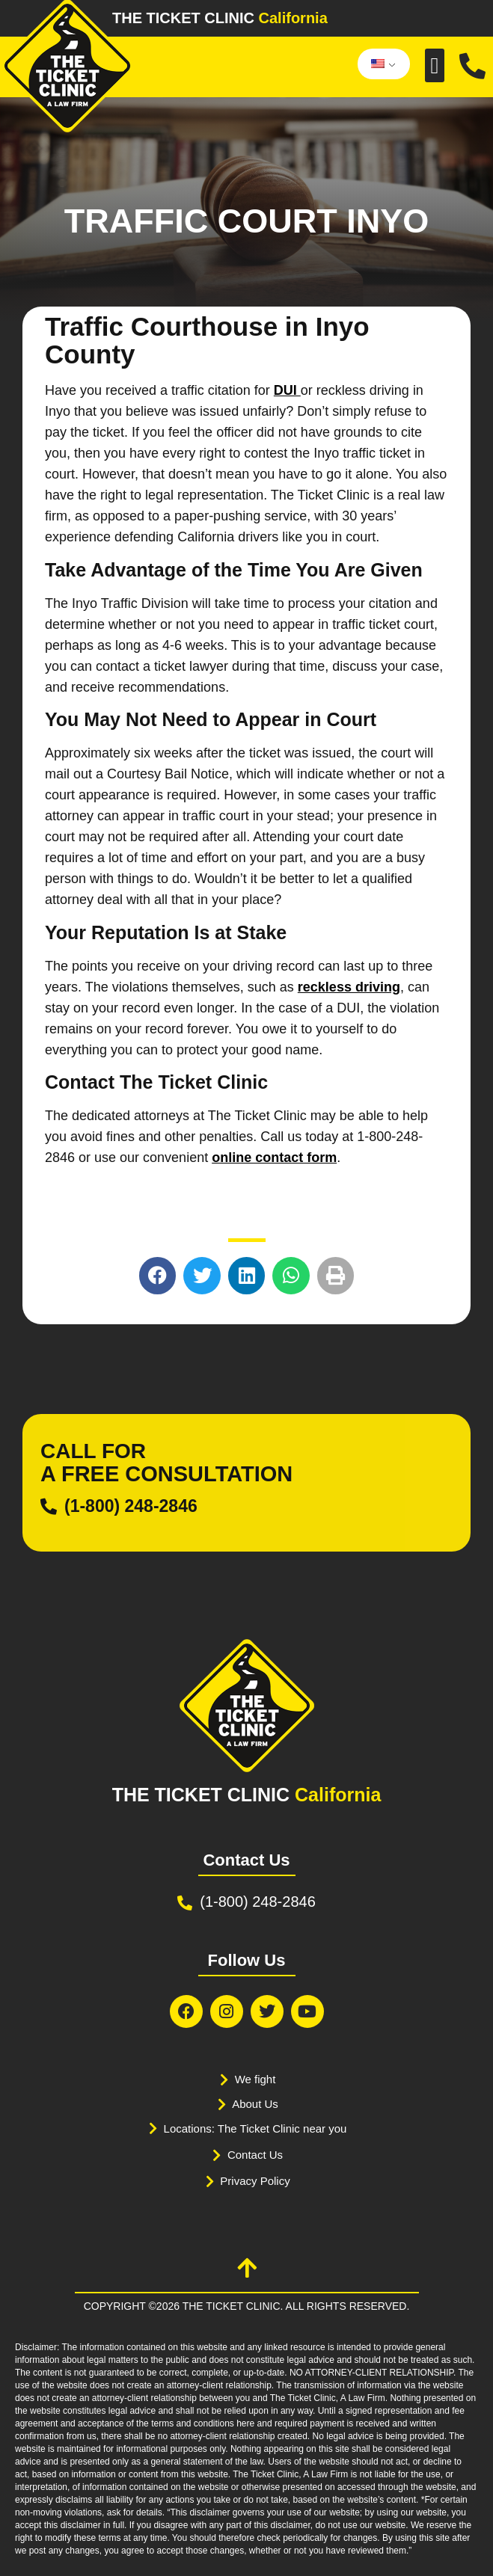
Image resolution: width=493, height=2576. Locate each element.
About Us (255, 2103)
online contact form (274, 1157)
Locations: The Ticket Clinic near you (255, 2128)
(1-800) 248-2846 (130, 1506)
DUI (287, 390)
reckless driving (349, 987)
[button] (434, 65)
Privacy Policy (255, 2180)
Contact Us (255, 2154)
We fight (255, 2079)
